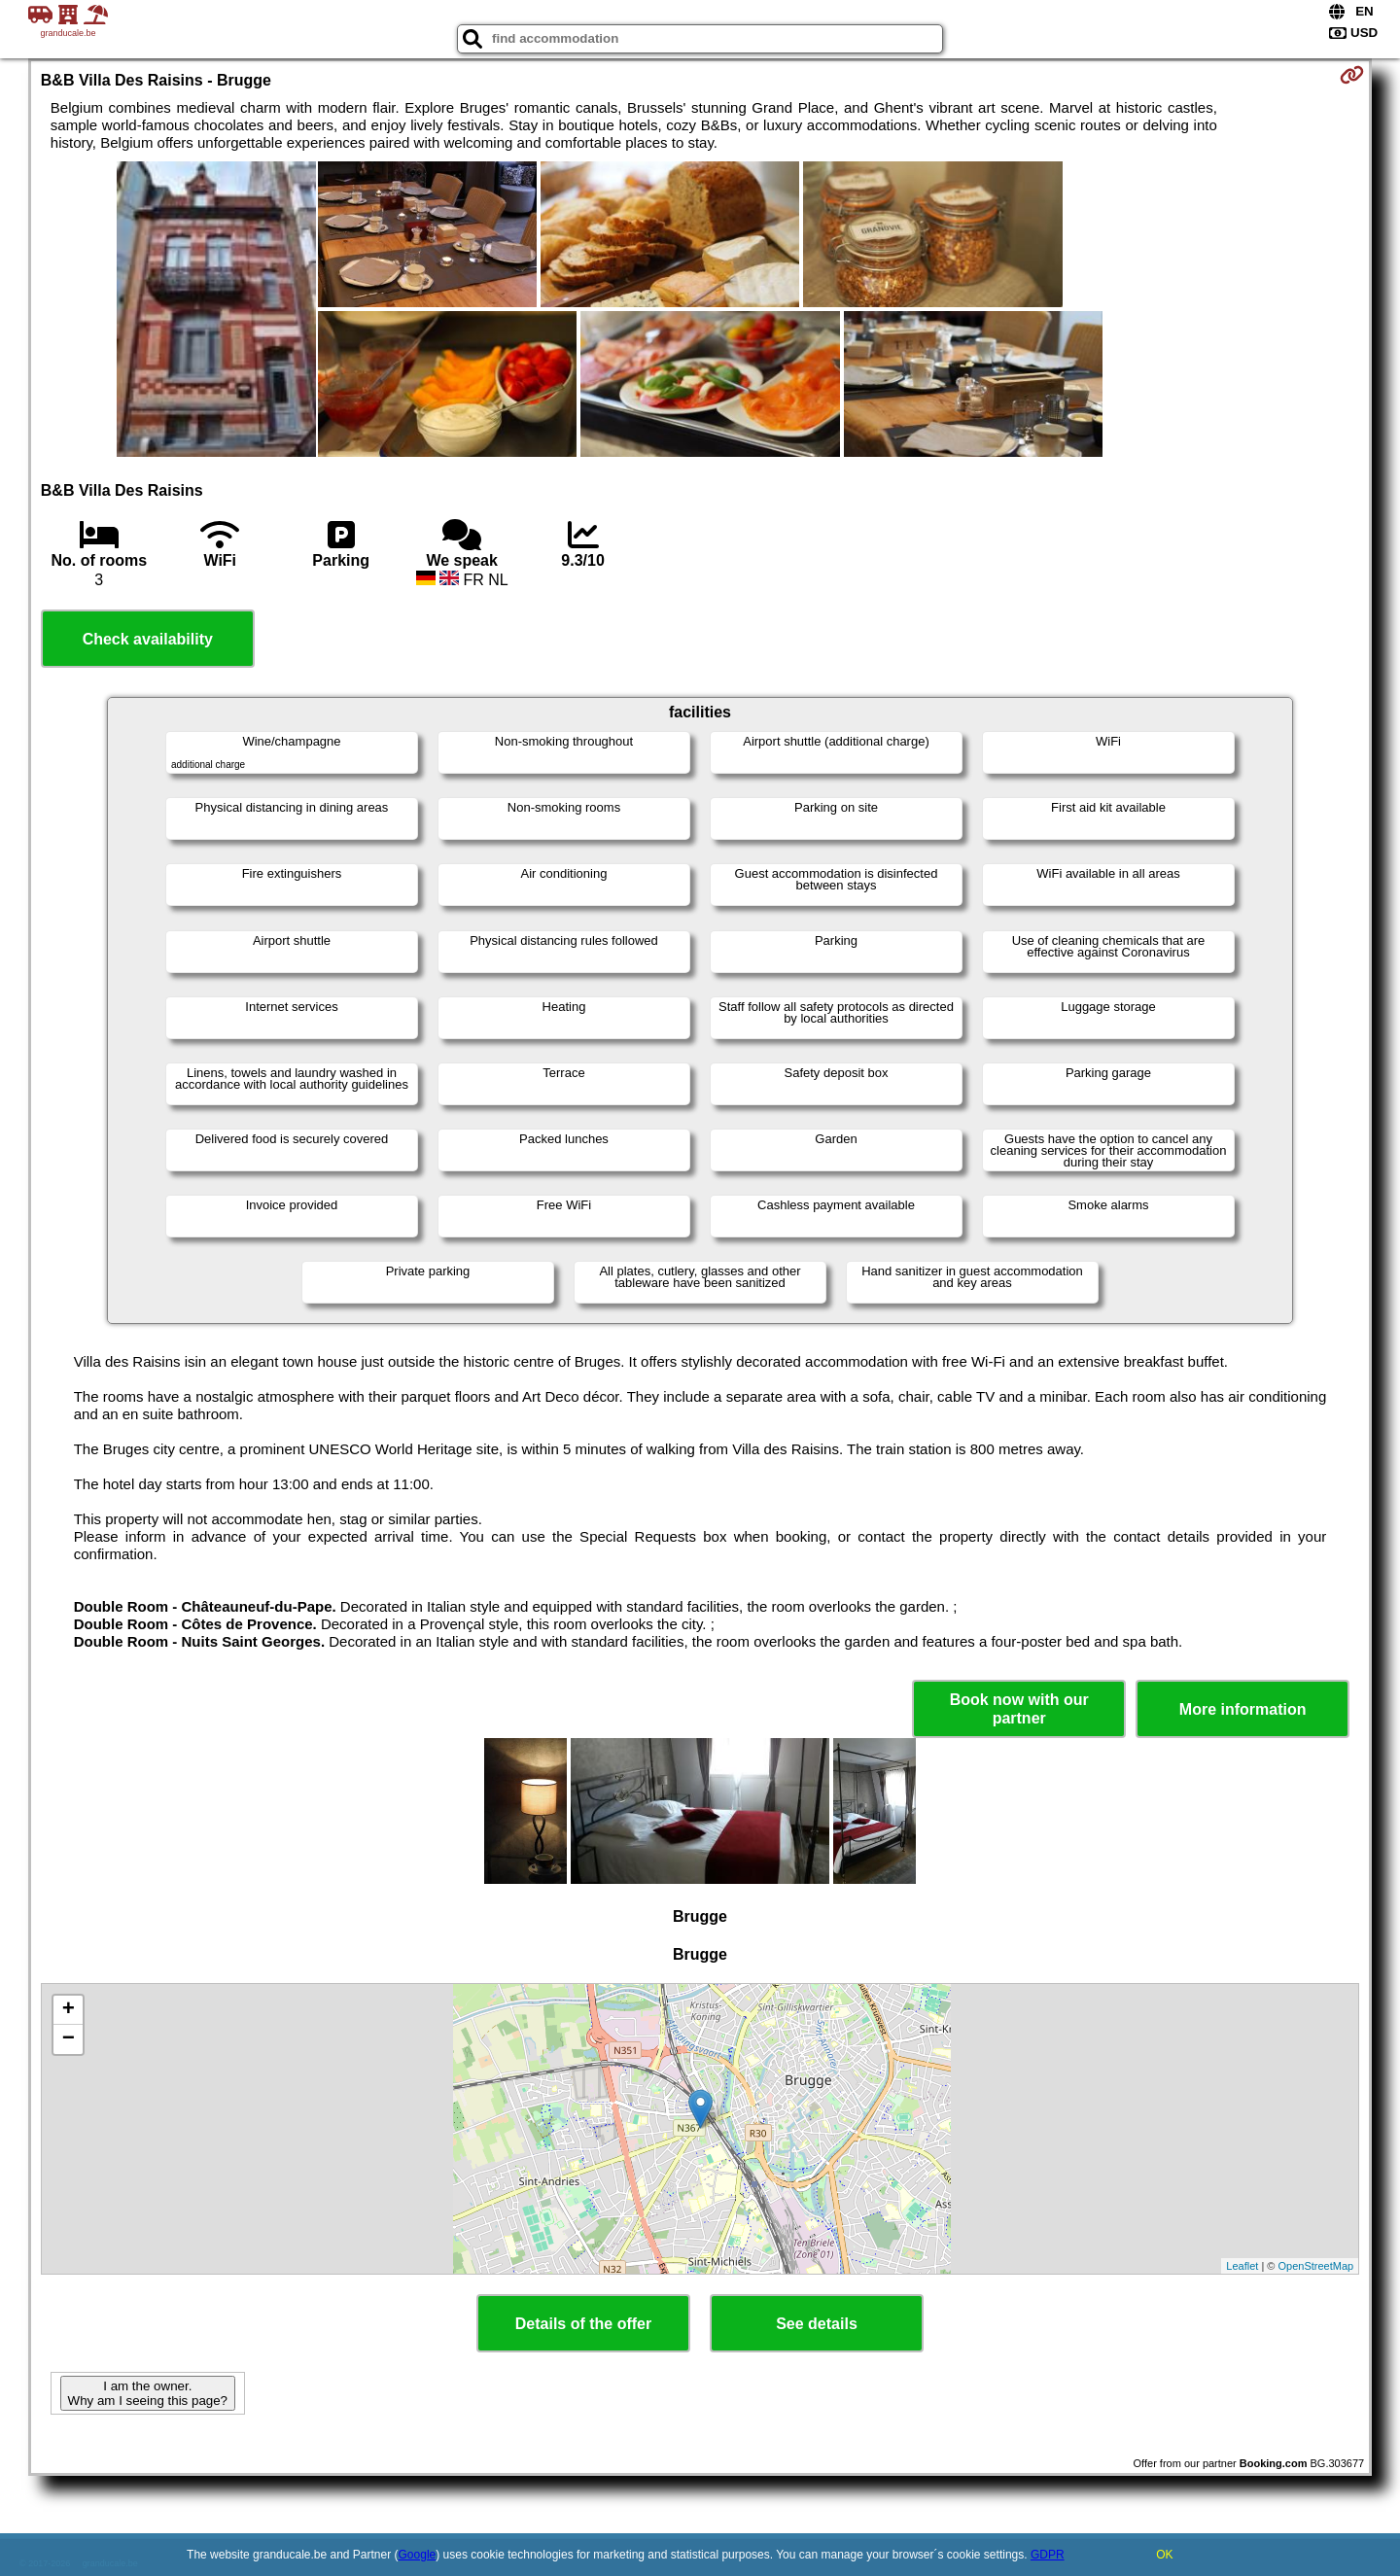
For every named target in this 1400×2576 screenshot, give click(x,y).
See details (817, 2323)
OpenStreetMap (1316, 2266)
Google (418, 2554)
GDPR (1048, 2554)
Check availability (148, 639)
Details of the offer (583, 2323)
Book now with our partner (1019, 1708)
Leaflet (1242, 2266)
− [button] (68, 2039)
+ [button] (68, 2010)
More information (1243, 1709)
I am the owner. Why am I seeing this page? (148, 2393)
